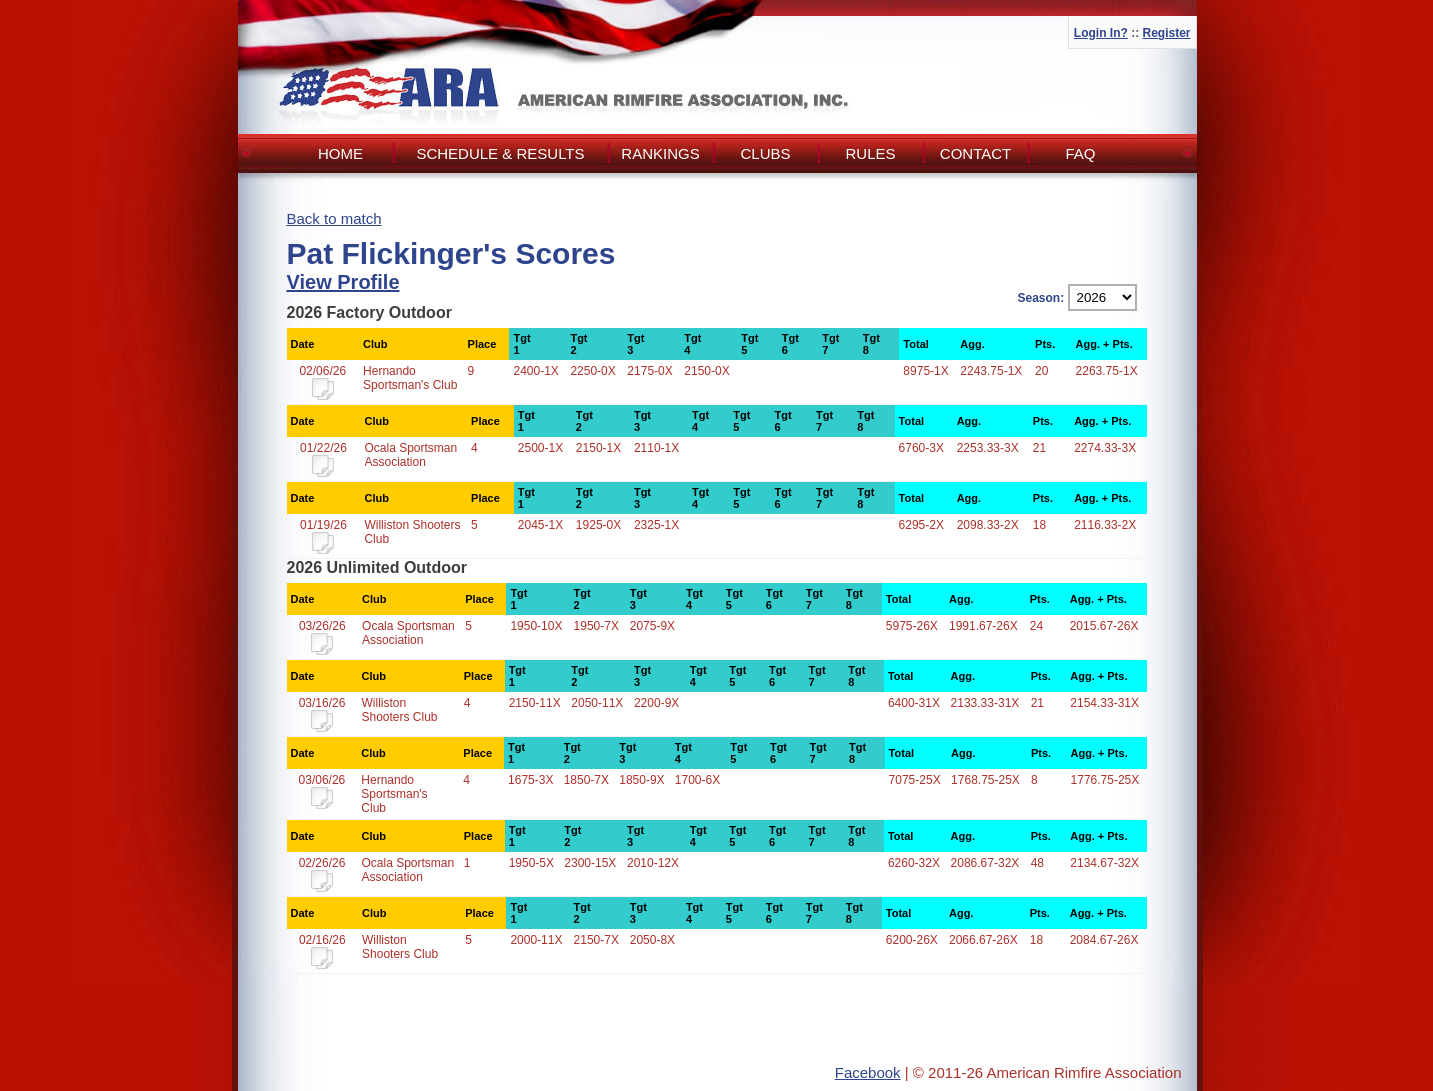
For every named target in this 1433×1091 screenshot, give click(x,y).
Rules (870, 153)
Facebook (868, 1072)
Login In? (1101, 33)
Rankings (660, 153)
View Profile (343, 282)
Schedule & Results (500, 153)
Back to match (334, 218)
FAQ (1080, 153)
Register (1166, 33)
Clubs (765, 153)
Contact (975, 153)
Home (340, 153)
